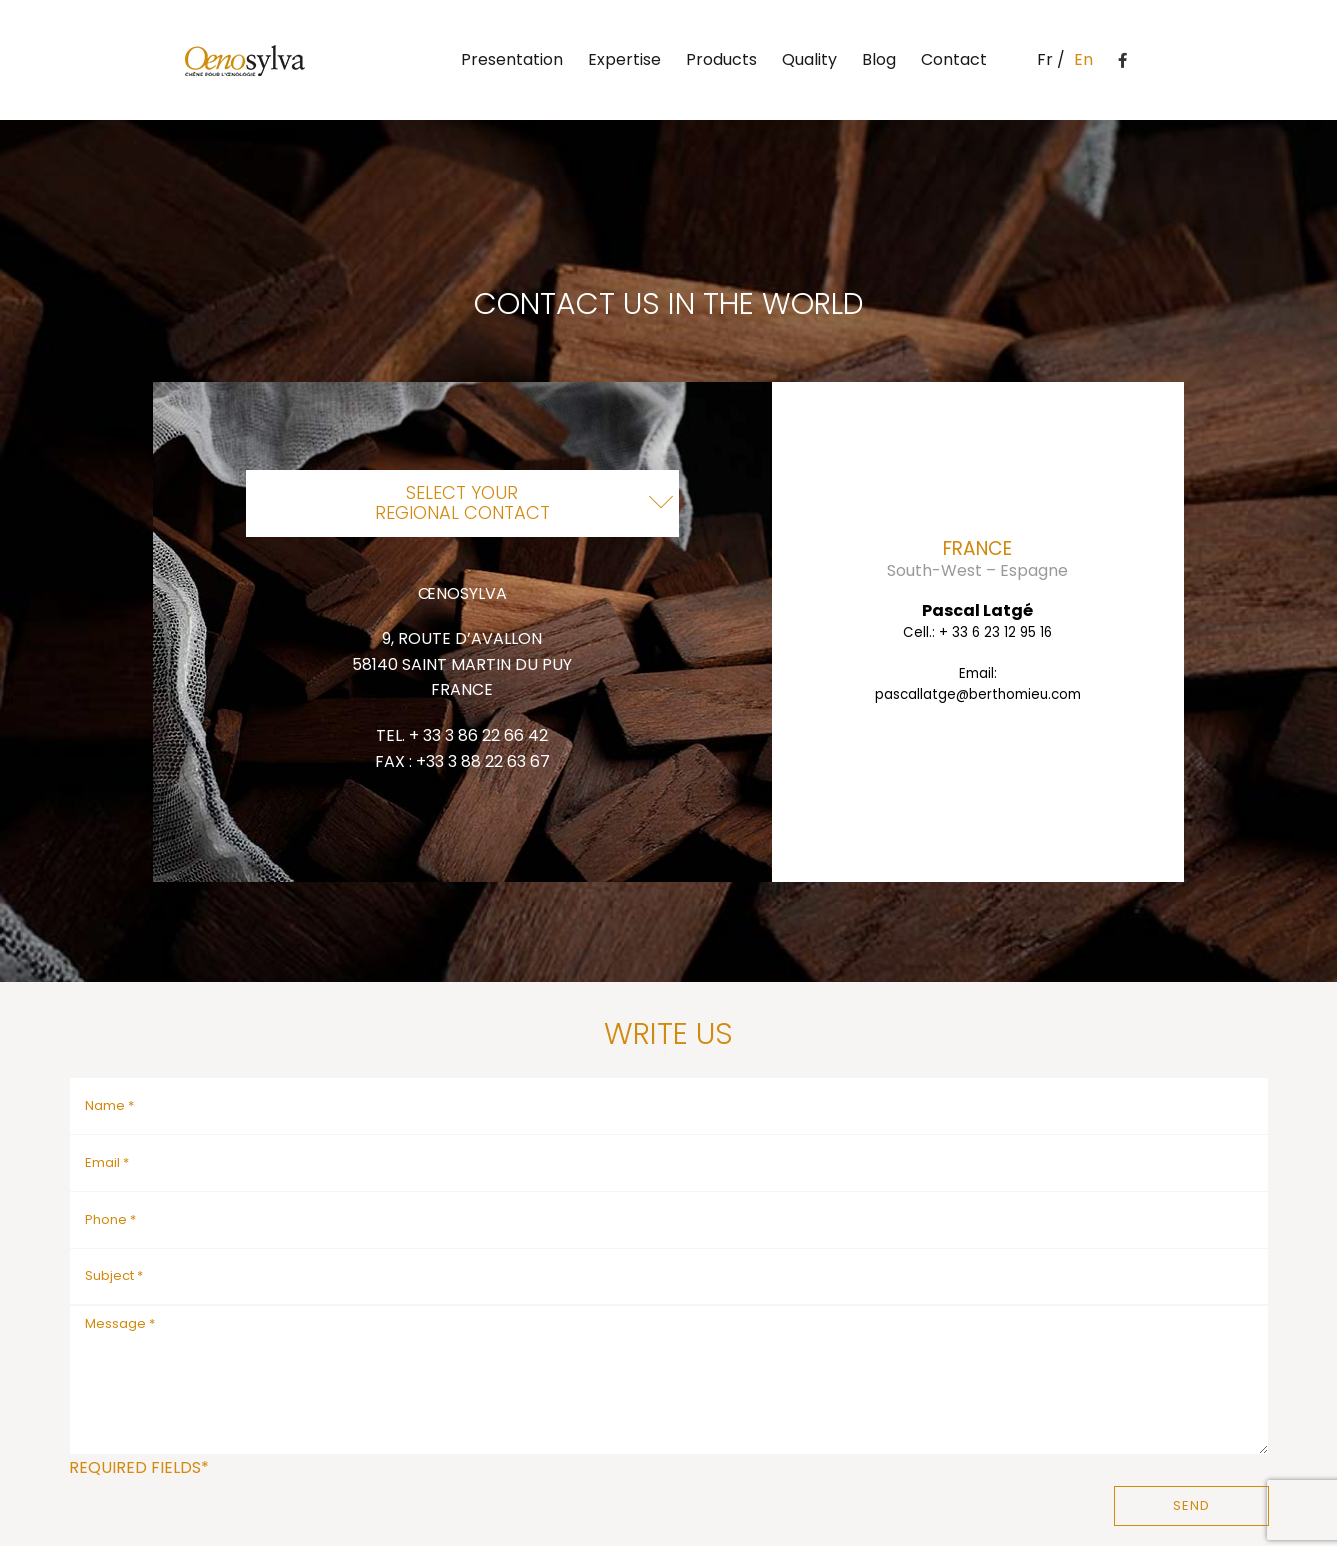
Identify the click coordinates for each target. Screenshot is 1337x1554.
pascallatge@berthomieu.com (978, 694)
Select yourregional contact (462, 502)
